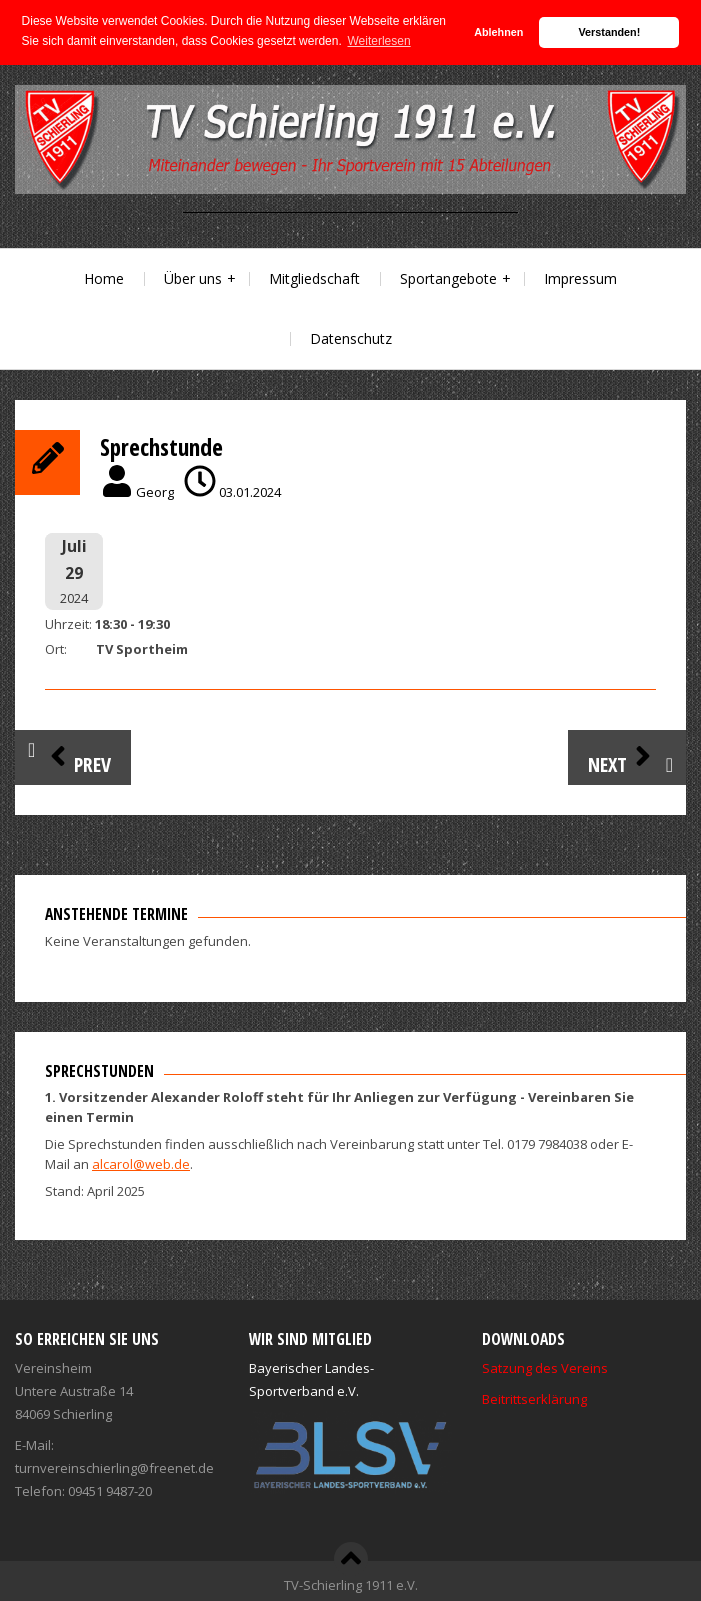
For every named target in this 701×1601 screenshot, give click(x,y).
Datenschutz (351, 338)
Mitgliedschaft (314, 278)
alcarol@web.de (141, 1164)
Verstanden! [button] (610, 32)
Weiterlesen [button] (379, 41)
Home (104, 278)
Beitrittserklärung (534, 1399)
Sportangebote (448, 278)
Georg (155, 492)
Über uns (193, 278)
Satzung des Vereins (545, 1368)
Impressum (580, 278)
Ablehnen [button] (498, 32)
